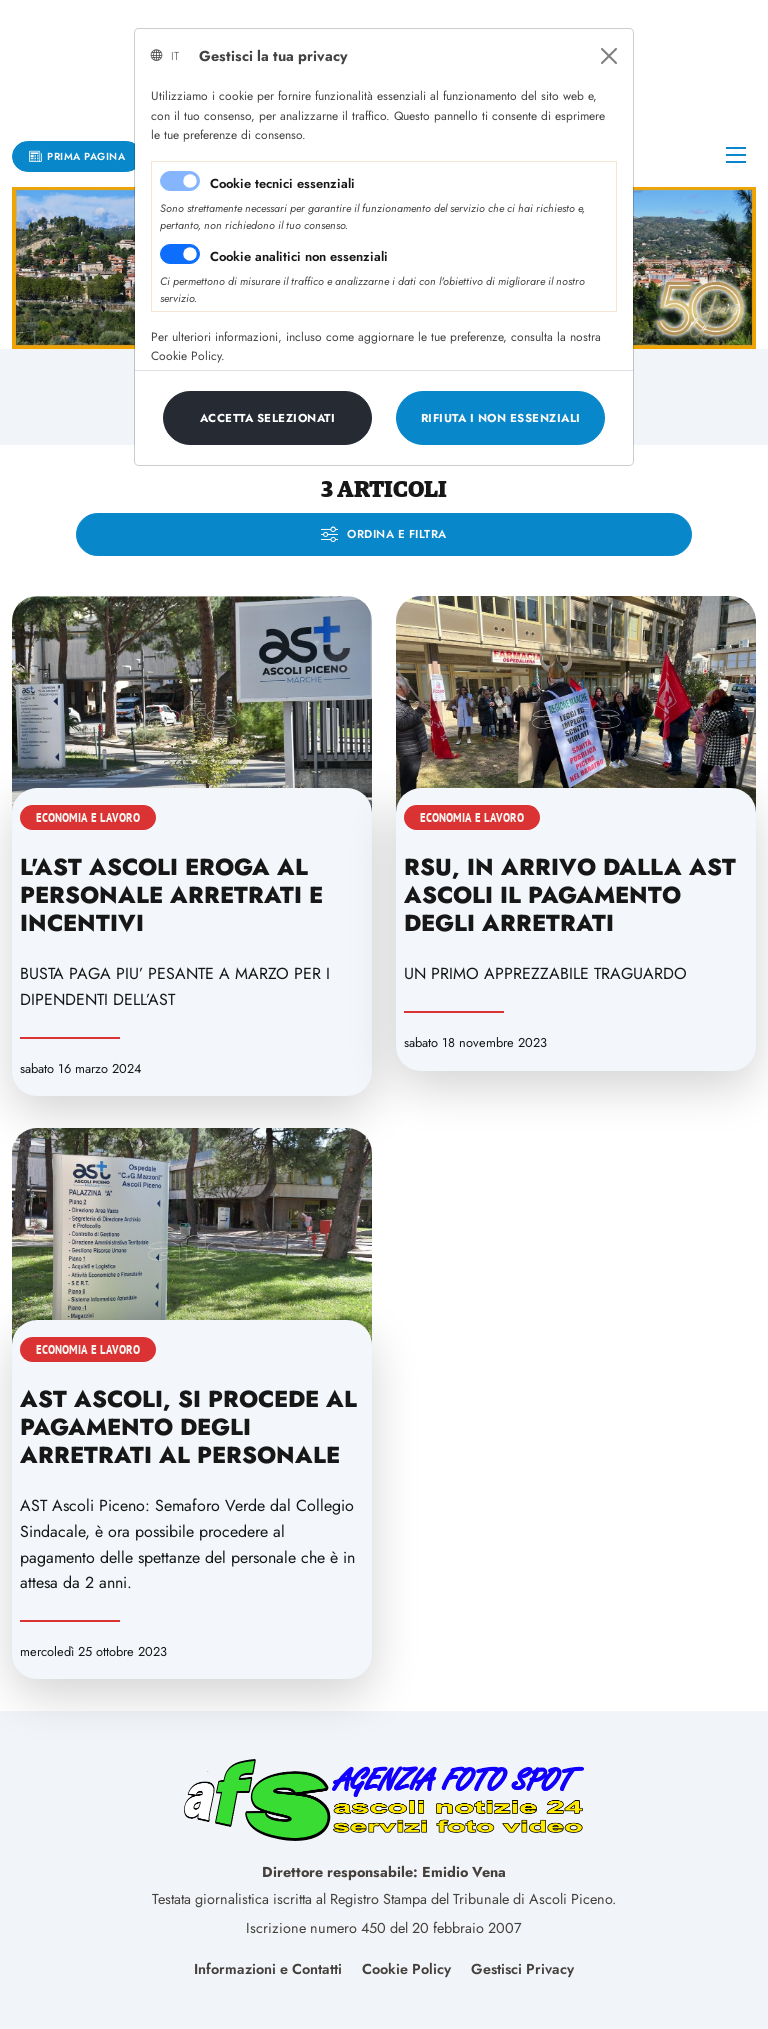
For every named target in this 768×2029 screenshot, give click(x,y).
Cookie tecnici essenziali (282, 183)
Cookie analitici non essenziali (299, 256)
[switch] (180, 254)
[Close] (609, 56)
